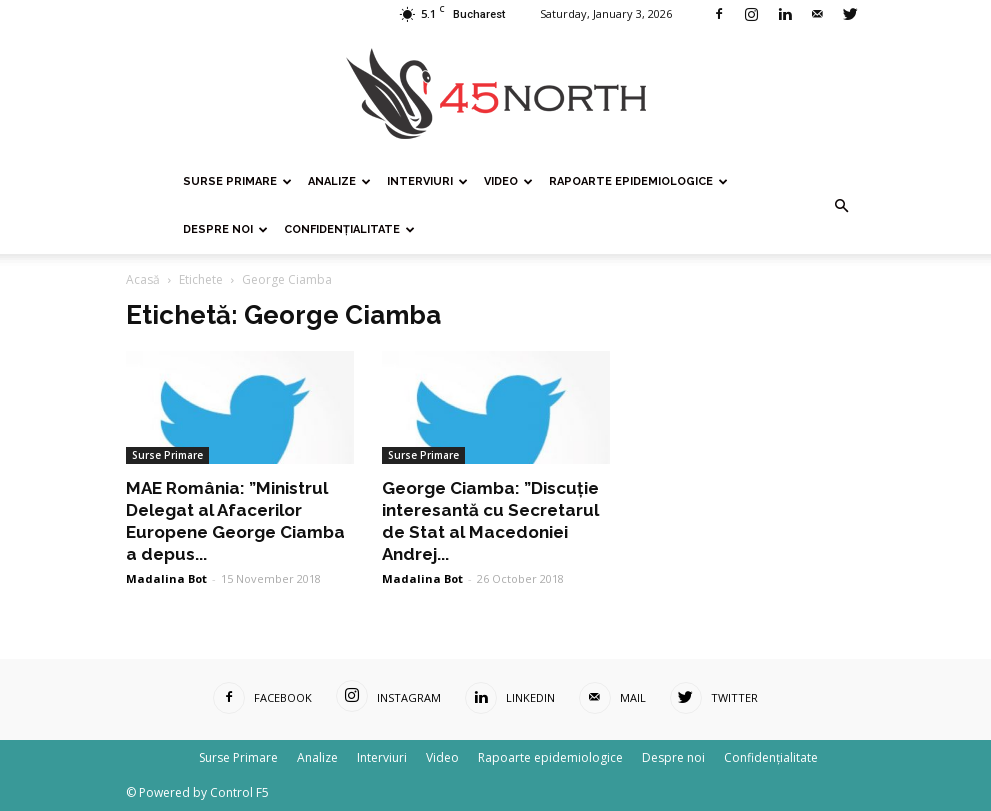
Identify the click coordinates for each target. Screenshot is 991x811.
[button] (842, 206)
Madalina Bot (166, 578)
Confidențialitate (349, 229)
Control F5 (239, 792)
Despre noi (225, 229)
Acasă (143, 279)
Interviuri (427, 181)
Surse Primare (237, 181)
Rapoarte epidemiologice (638, 181)
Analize (339, 181)
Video (508, 181)
